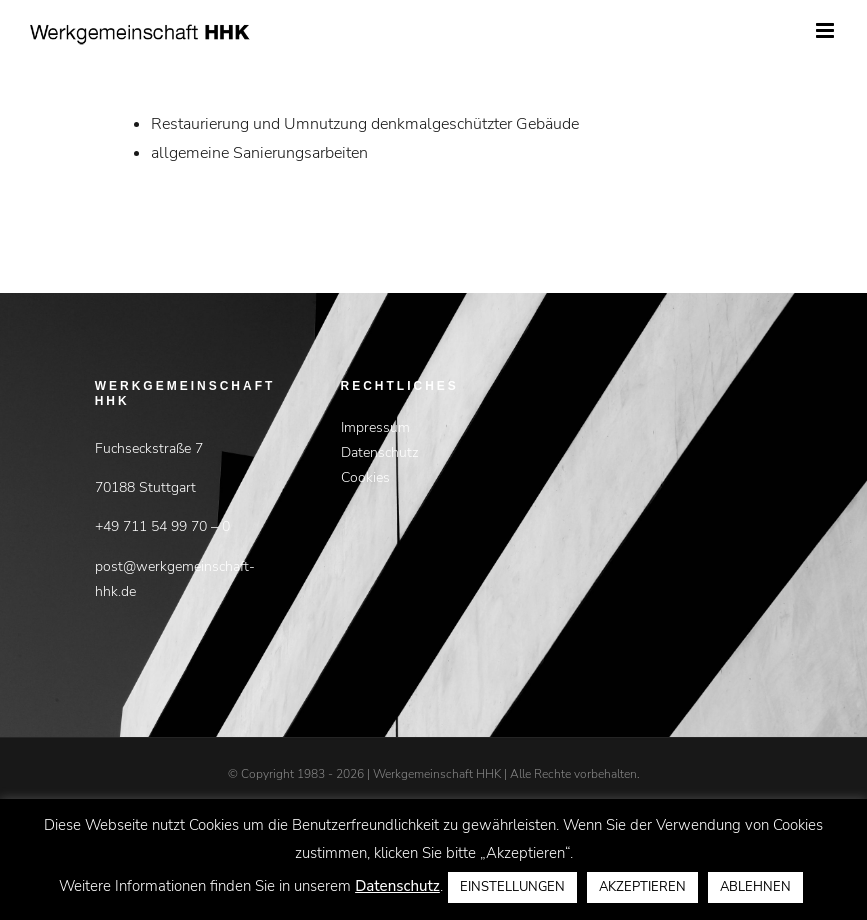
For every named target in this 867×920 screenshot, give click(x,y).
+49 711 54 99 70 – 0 (162, 526)
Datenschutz (379, 452)
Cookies (365, 477)
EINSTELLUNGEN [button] (512, 887)
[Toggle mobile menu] (826, 30)
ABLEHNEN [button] (755, 887)
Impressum (375, 427)
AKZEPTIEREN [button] (642, 887)
